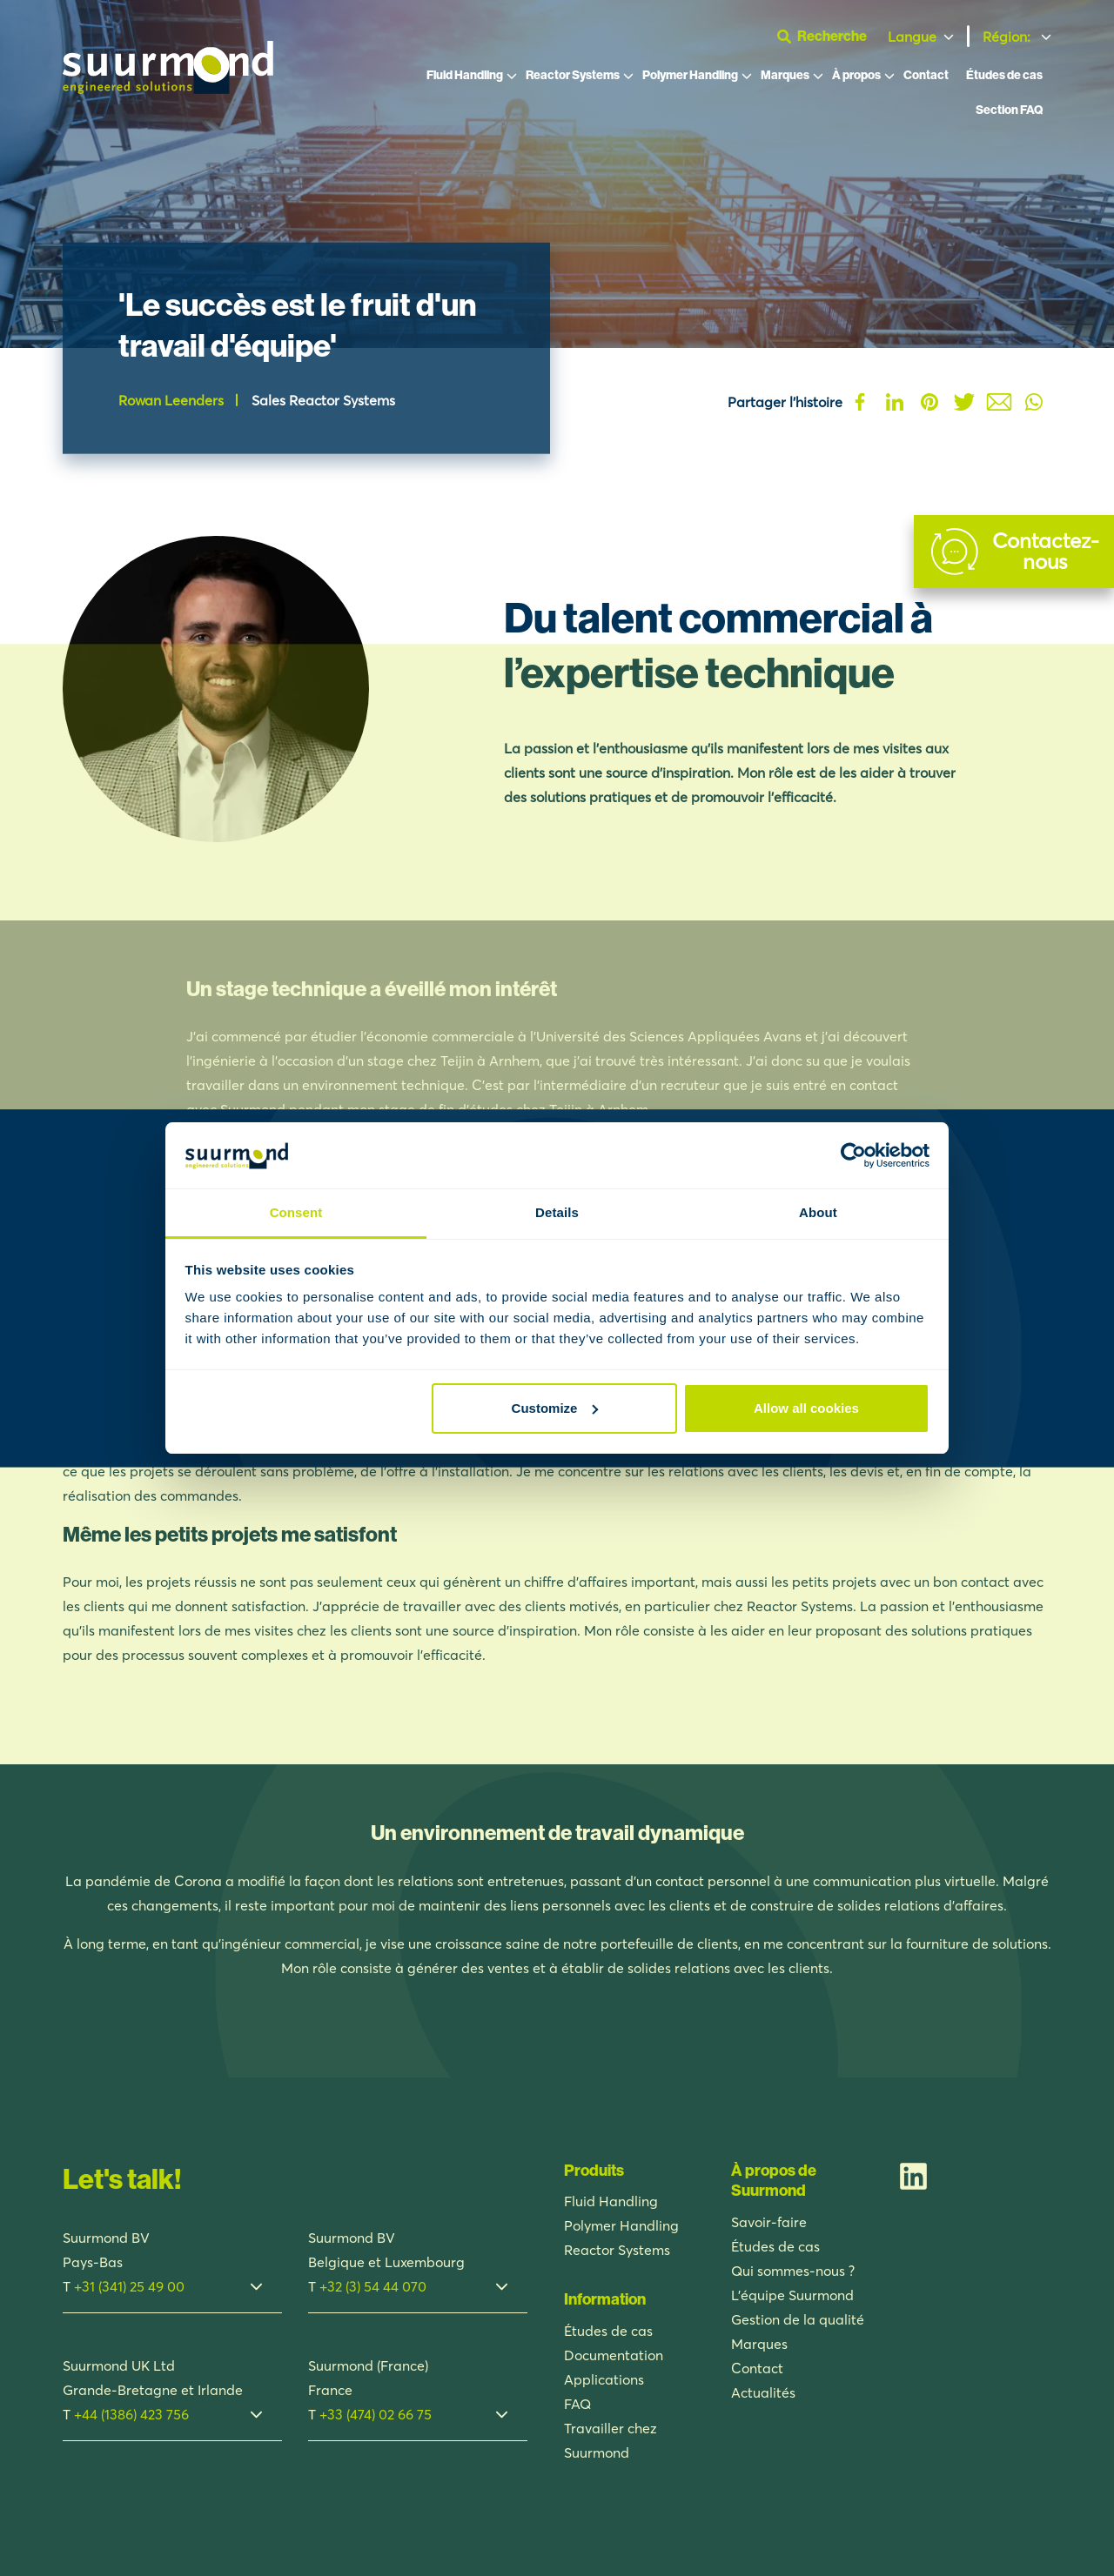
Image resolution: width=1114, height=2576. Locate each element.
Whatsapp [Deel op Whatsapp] (1034, 402)
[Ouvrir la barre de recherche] (828, 36)
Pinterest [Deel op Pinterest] (929, 402)
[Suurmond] (168, 89)
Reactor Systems (573, 76)
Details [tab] (557, 1212)
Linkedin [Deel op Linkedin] (894, 402)
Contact (926, 76)
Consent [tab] (296, 1212)
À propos (856, 76)
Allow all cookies (806, 1408)
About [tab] (818, 1212)
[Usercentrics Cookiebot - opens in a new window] (853, 1155)
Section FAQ (1009, 111)
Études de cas (1004, 76)
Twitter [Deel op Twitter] (964, 402)
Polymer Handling (690, 76)
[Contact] (1014, 551)
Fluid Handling (464, 76)
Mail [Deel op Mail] (999, 402)
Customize (555, 1408)
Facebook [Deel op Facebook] (859, 402)
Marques (785, 76)
